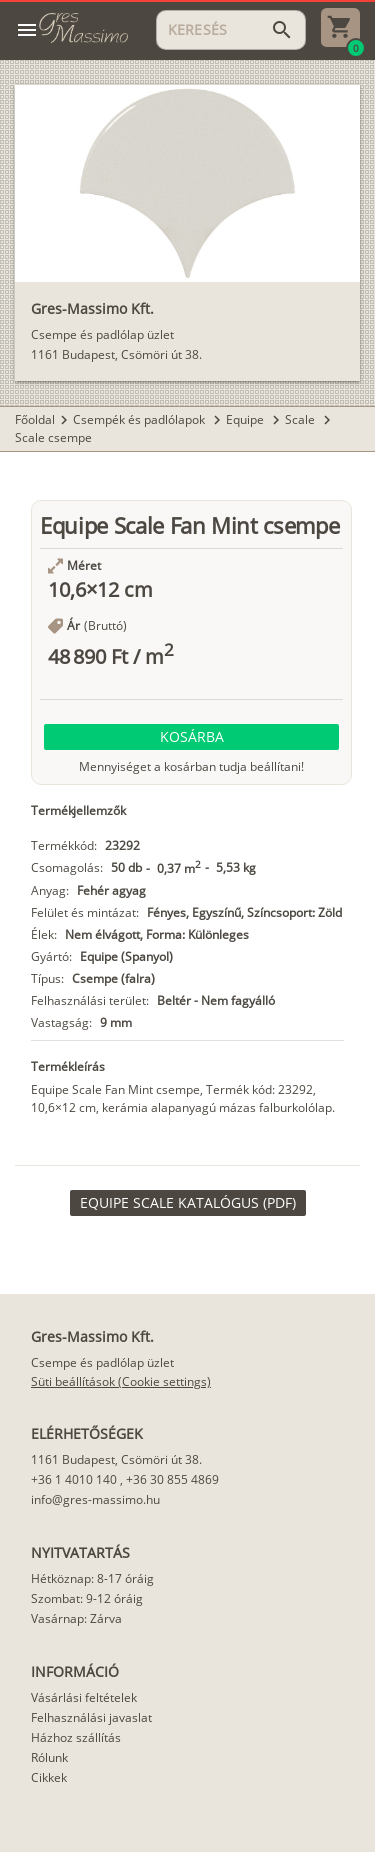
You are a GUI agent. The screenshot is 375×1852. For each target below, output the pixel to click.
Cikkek (49, 1777)
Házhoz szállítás (76, 1737)
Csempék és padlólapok (140, 419)
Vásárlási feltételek (84, 1697)
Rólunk (49, 1757)
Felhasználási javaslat (91, 1717)
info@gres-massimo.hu (95, 1499)
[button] (191, 737)
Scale (301, 419)
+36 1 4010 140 (74, 1479)
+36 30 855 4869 (172, 1479)
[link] (188, 1203)
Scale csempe (53, 437)
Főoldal (35, 419)
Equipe (246, 419)
